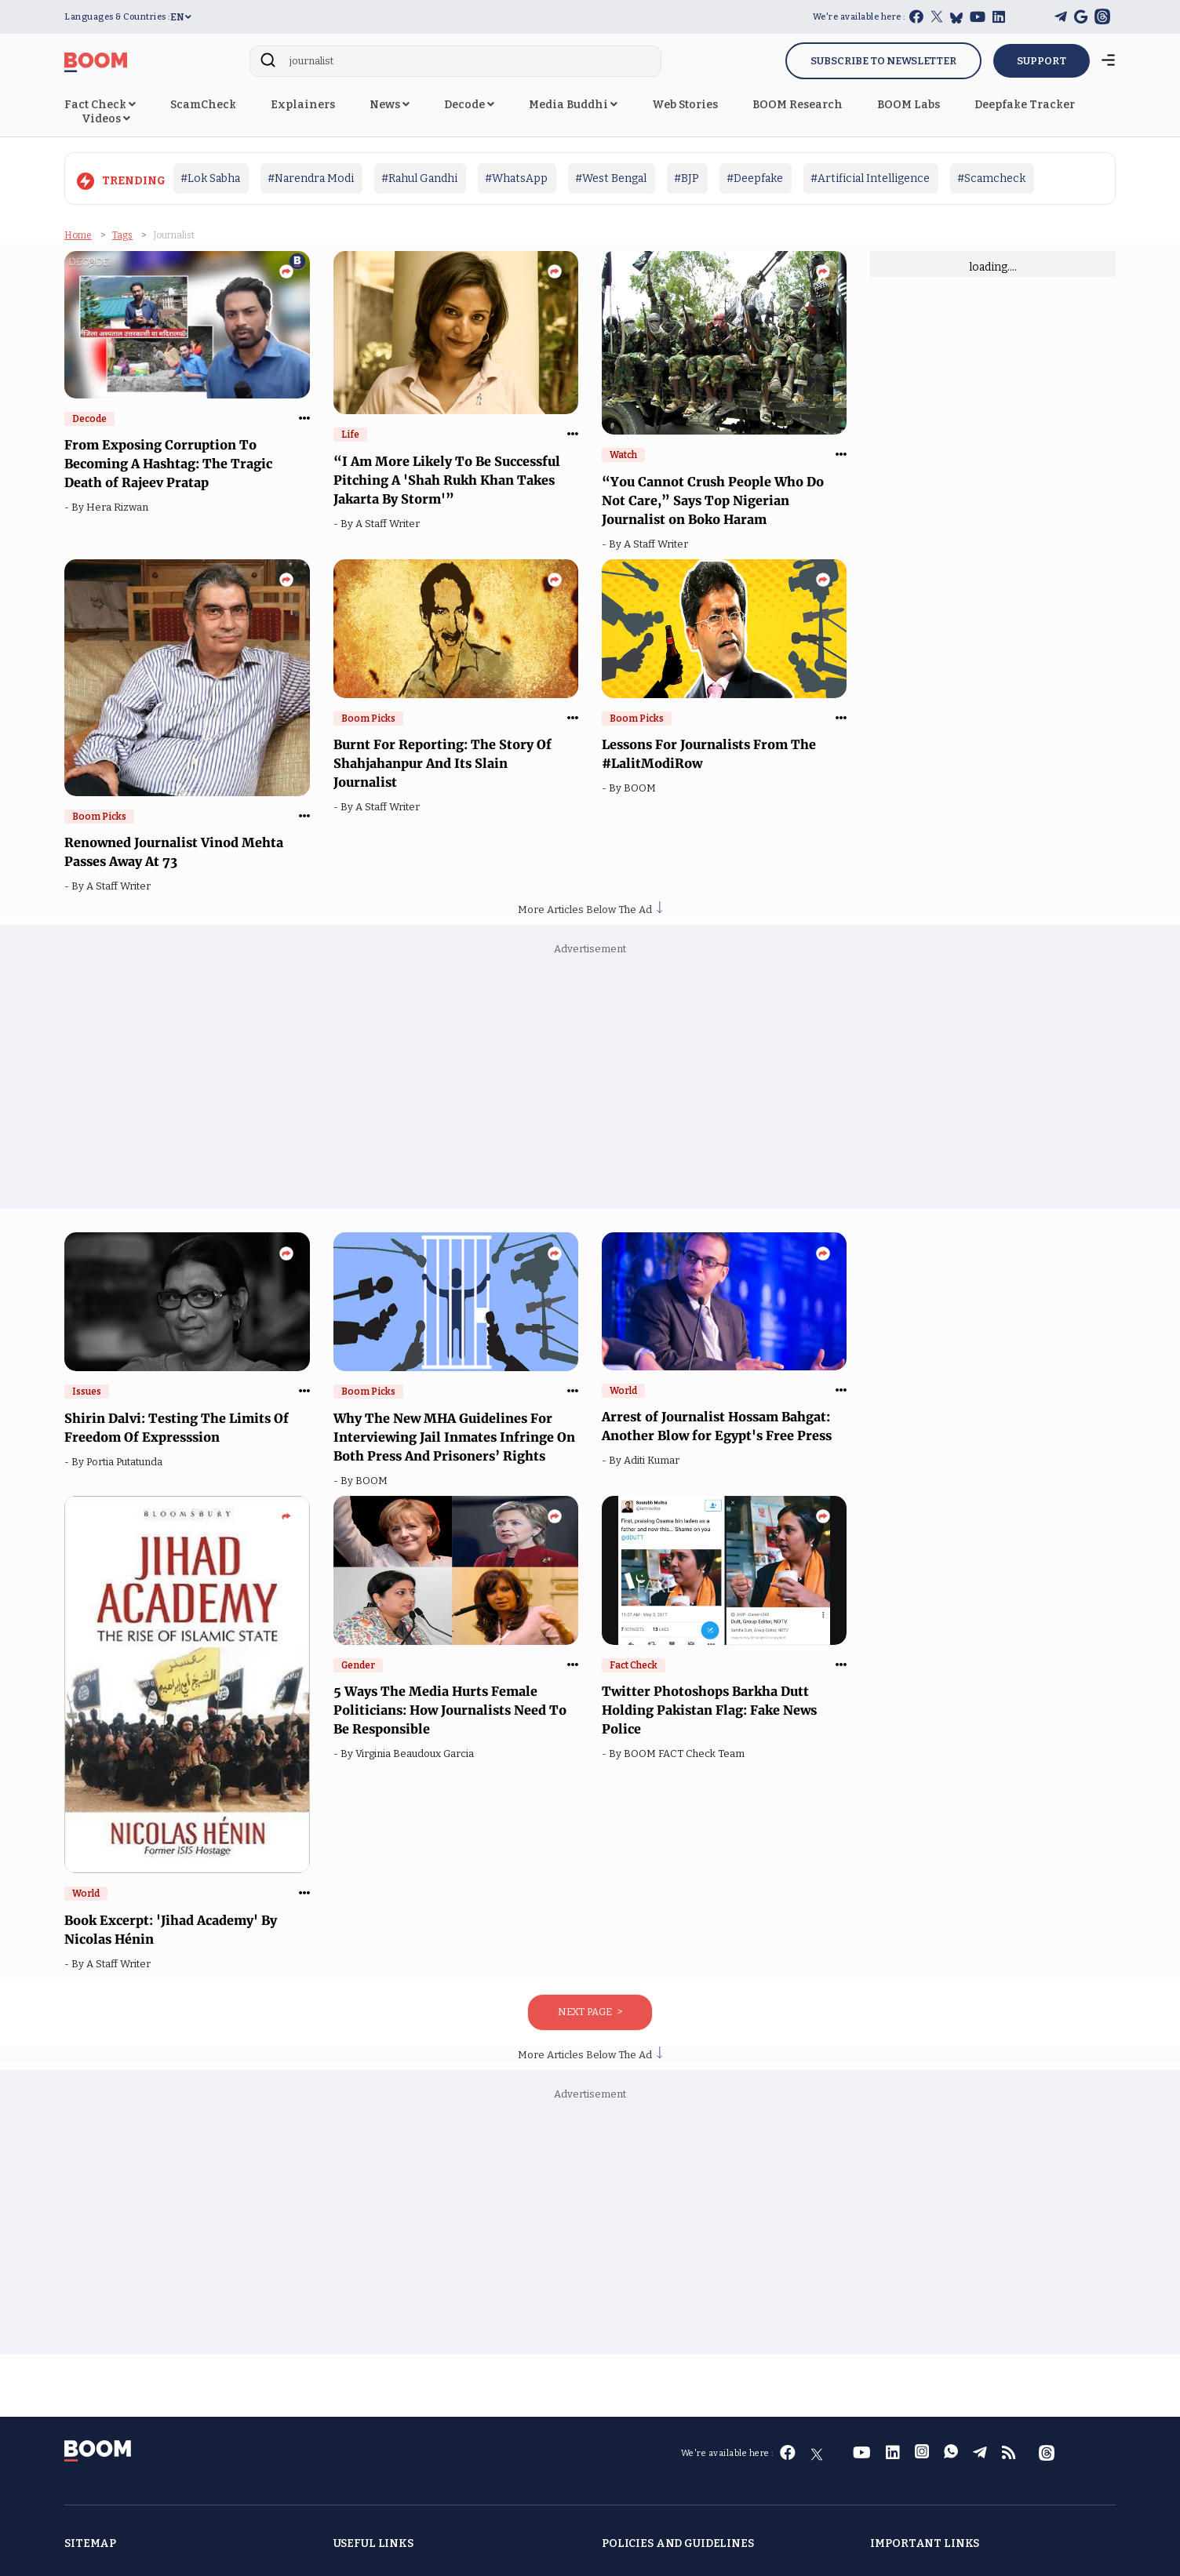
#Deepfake (755, 178)
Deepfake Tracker (1024, 104)
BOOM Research (797, 104)
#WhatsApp (516, 178)
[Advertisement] (590, 1083)
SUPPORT (1041, 61)
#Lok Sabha (210, 178)
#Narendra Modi (311, 178)
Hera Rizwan (119, 507)
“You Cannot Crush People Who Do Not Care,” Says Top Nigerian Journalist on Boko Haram (713, 500)
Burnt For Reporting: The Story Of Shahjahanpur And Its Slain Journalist (442, 763)
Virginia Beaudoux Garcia (417, 1753)
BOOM (642, 788)
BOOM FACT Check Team (686, 1753)
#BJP (686, 178)
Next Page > (590, 2012)
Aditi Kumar (654, 1460)
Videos (106, 119)
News (390, 104)
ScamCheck (203, 104)
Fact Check (100, 104)
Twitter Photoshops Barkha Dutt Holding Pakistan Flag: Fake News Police (709, 1710)
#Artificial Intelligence (870, 178)
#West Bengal (610, 178)
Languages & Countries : (117, 17)
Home (78, 235)
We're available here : (859, 17)
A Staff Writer (389, 523)
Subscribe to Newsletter (883, 61)
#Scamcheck (991, 178)
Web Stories (685, 104)
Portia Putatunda (126, 1462)
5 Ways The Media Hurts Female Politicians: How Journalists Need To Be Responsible (449, 1710)
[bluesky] (956, 18)
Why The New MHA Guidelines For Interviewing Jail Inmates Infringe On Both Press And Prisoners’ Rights (454, 1437)
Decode (469, 104)
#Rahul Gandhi (419, 178)
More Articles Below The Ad (590, 909)
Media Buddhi (573, 104)
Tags (122, 235)
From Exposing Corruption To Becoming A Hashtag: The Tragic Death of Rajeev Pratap (168, 463)
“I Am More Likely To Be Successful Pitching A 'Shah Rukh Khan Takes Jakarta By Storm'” (446, 480)
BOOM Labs (908, 104)
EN (180, 17)
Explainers (303, 104)
